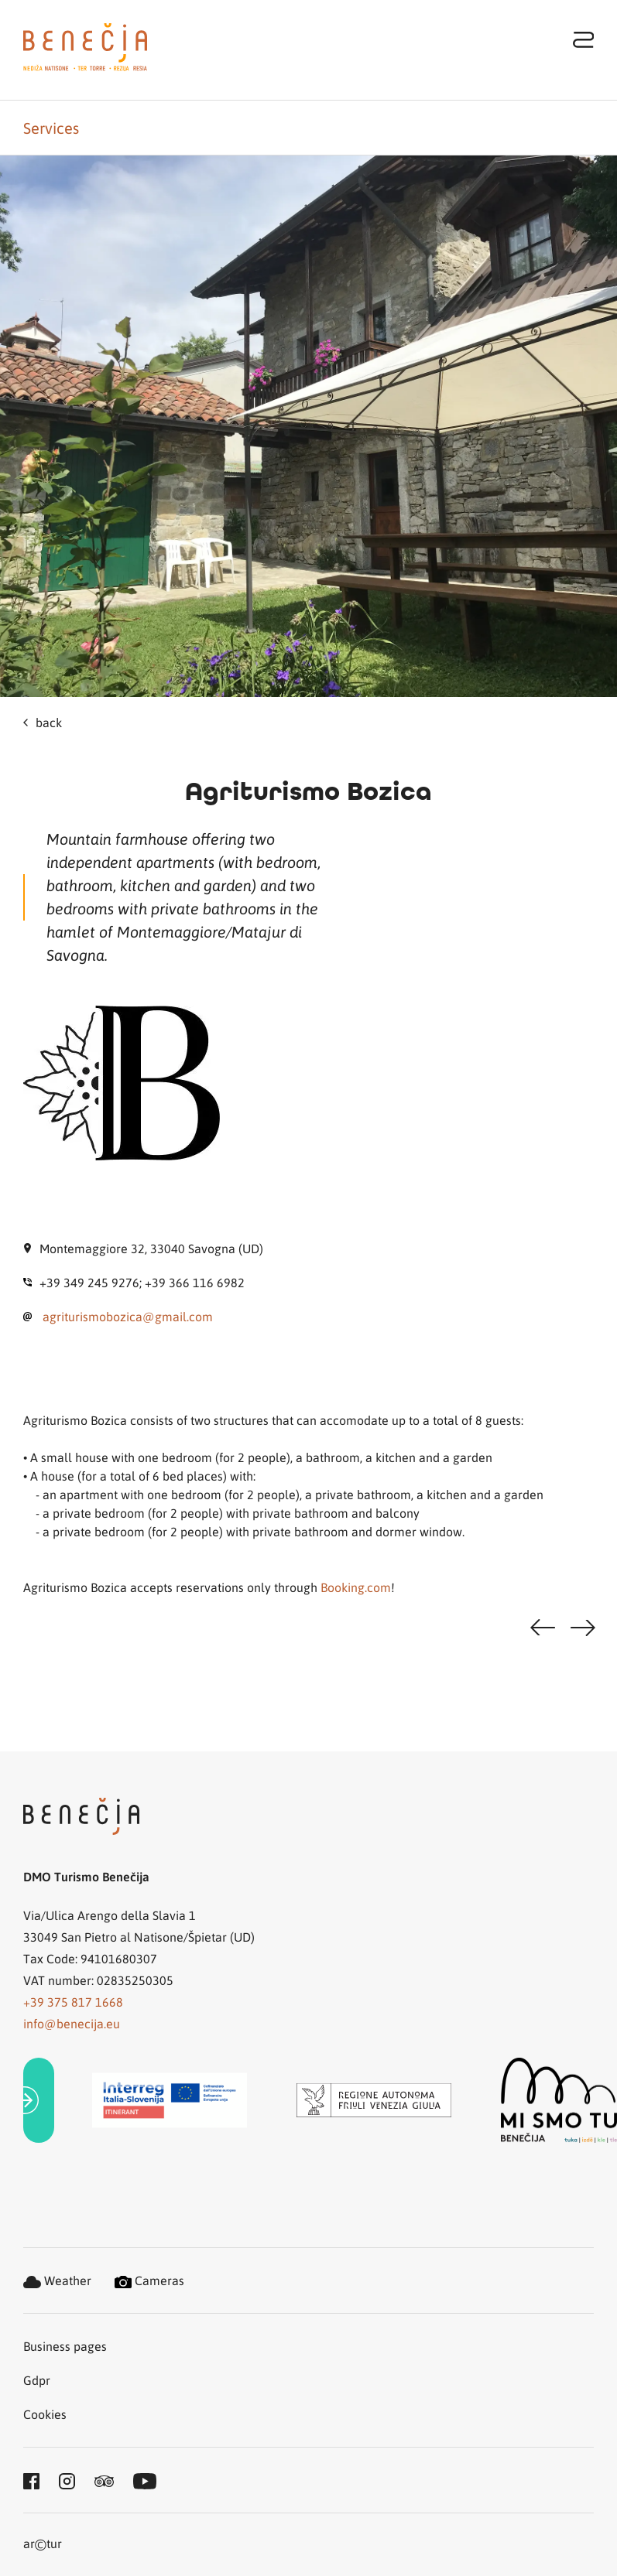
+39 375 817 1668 (73, 2001)
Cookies (45, 2414)
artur (42, 2545)
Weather (57, 2280)
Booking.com (355, 1587)
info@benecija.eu (71, 2023)
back (42, 722)
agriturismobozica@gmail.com (128, 1316)
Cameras (149, 2280)
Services (51, 128)
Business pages (65, 2346)
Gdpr (36, 2380)
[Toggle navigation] (584, 39)
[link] (38, 2101)
